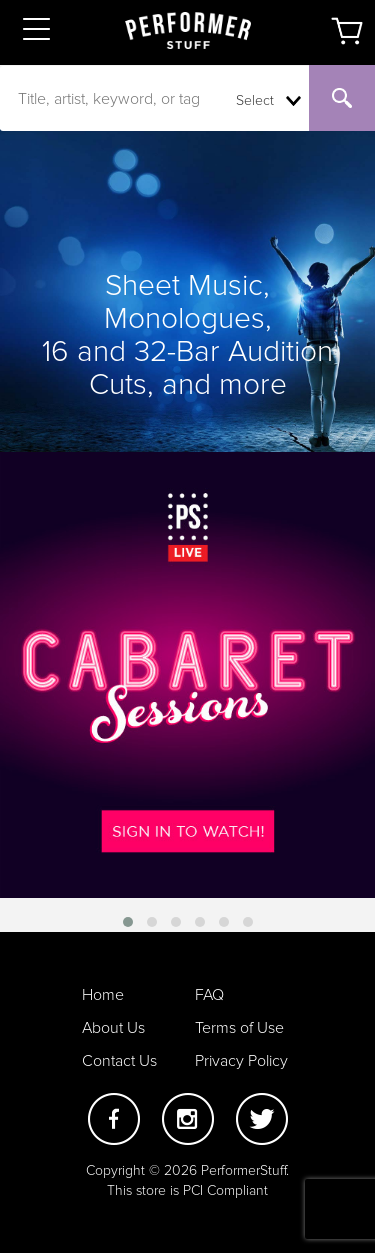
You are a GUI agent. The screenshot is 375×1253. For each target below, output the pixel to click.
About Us (113, 1028)
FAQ (209, 995)
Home (103, 995)
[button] (128, 922)
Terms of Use (239, 1028)
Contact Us (119, 1061)
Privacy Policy (241, 1061)
